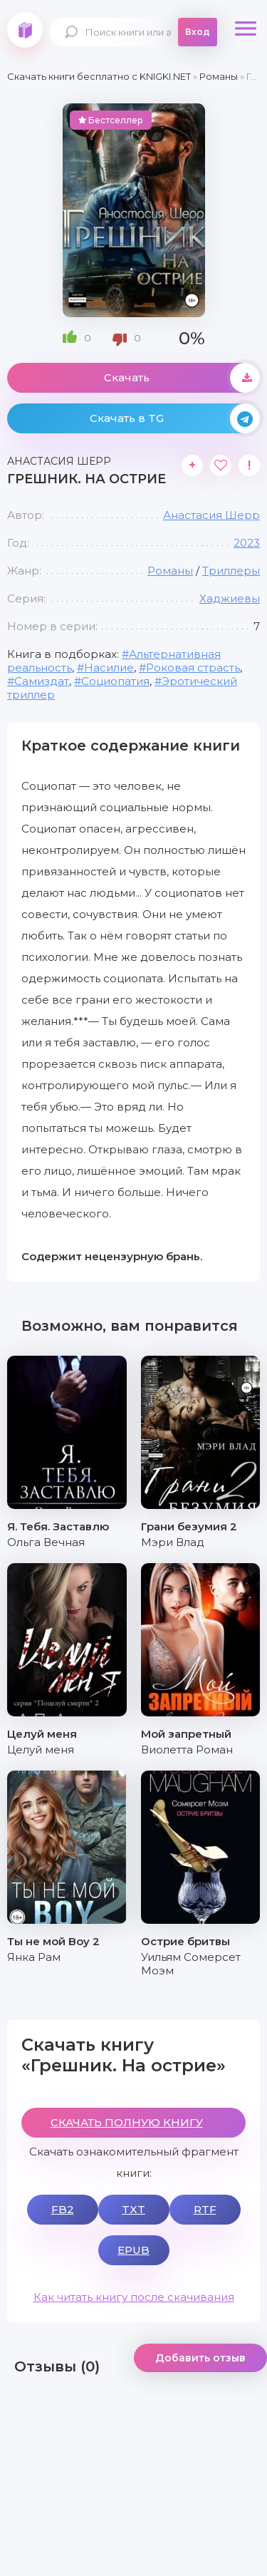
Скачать (182, 378)
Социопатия (115, 681)
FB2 (62, 2209)
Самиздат (41, 681)
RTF (205, 2209)
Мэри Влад (172, 1542)
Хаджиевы (229, 598)
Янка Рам (34, 1957)
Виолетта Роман (187, 1749)
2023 (247, 543)
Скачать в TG (175, 418)
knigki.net (25, 30)
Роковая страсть (193, 667)
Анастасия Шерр (211, 515)
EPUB (133, 2250)
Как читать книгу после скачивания (133, 2297)
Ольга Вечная (46, 1542)
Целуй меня (40, 1749)
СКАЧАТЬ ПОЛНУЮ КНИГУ (127, 2122)
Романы (170, 570)
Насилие (109, 667)
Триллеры (231, 570)
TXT (133, 2209)
